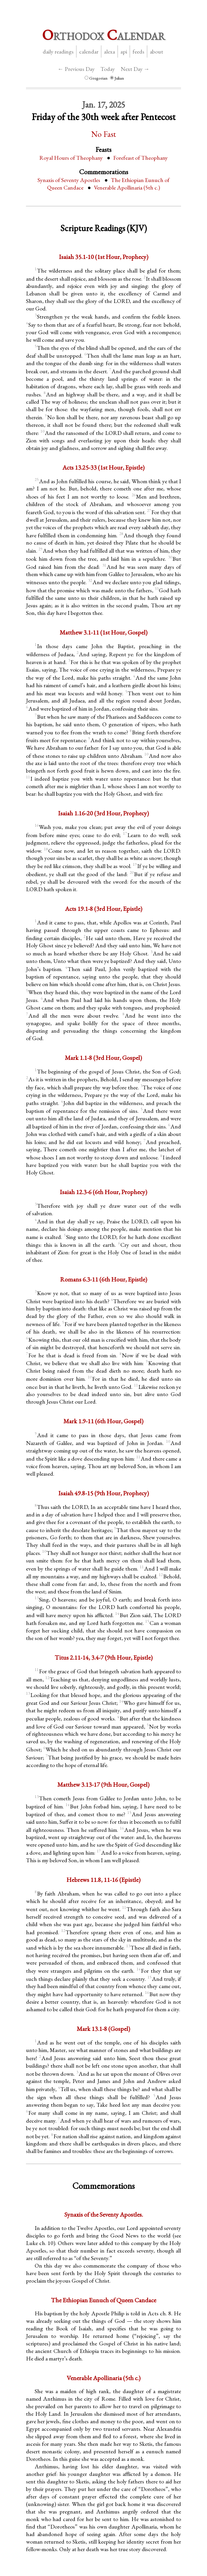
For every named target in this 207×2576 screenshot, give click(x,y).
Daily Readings (58, 51)
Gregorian (96, 78)
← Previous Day (76, 69)
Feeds (138, 51)
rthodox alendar (103, 34)
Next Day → (135, 69)
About (156, 51)
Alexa (109, 51)
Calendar (88, 51)
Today (107, 69)
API (123, 51)
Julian (117, 78)
